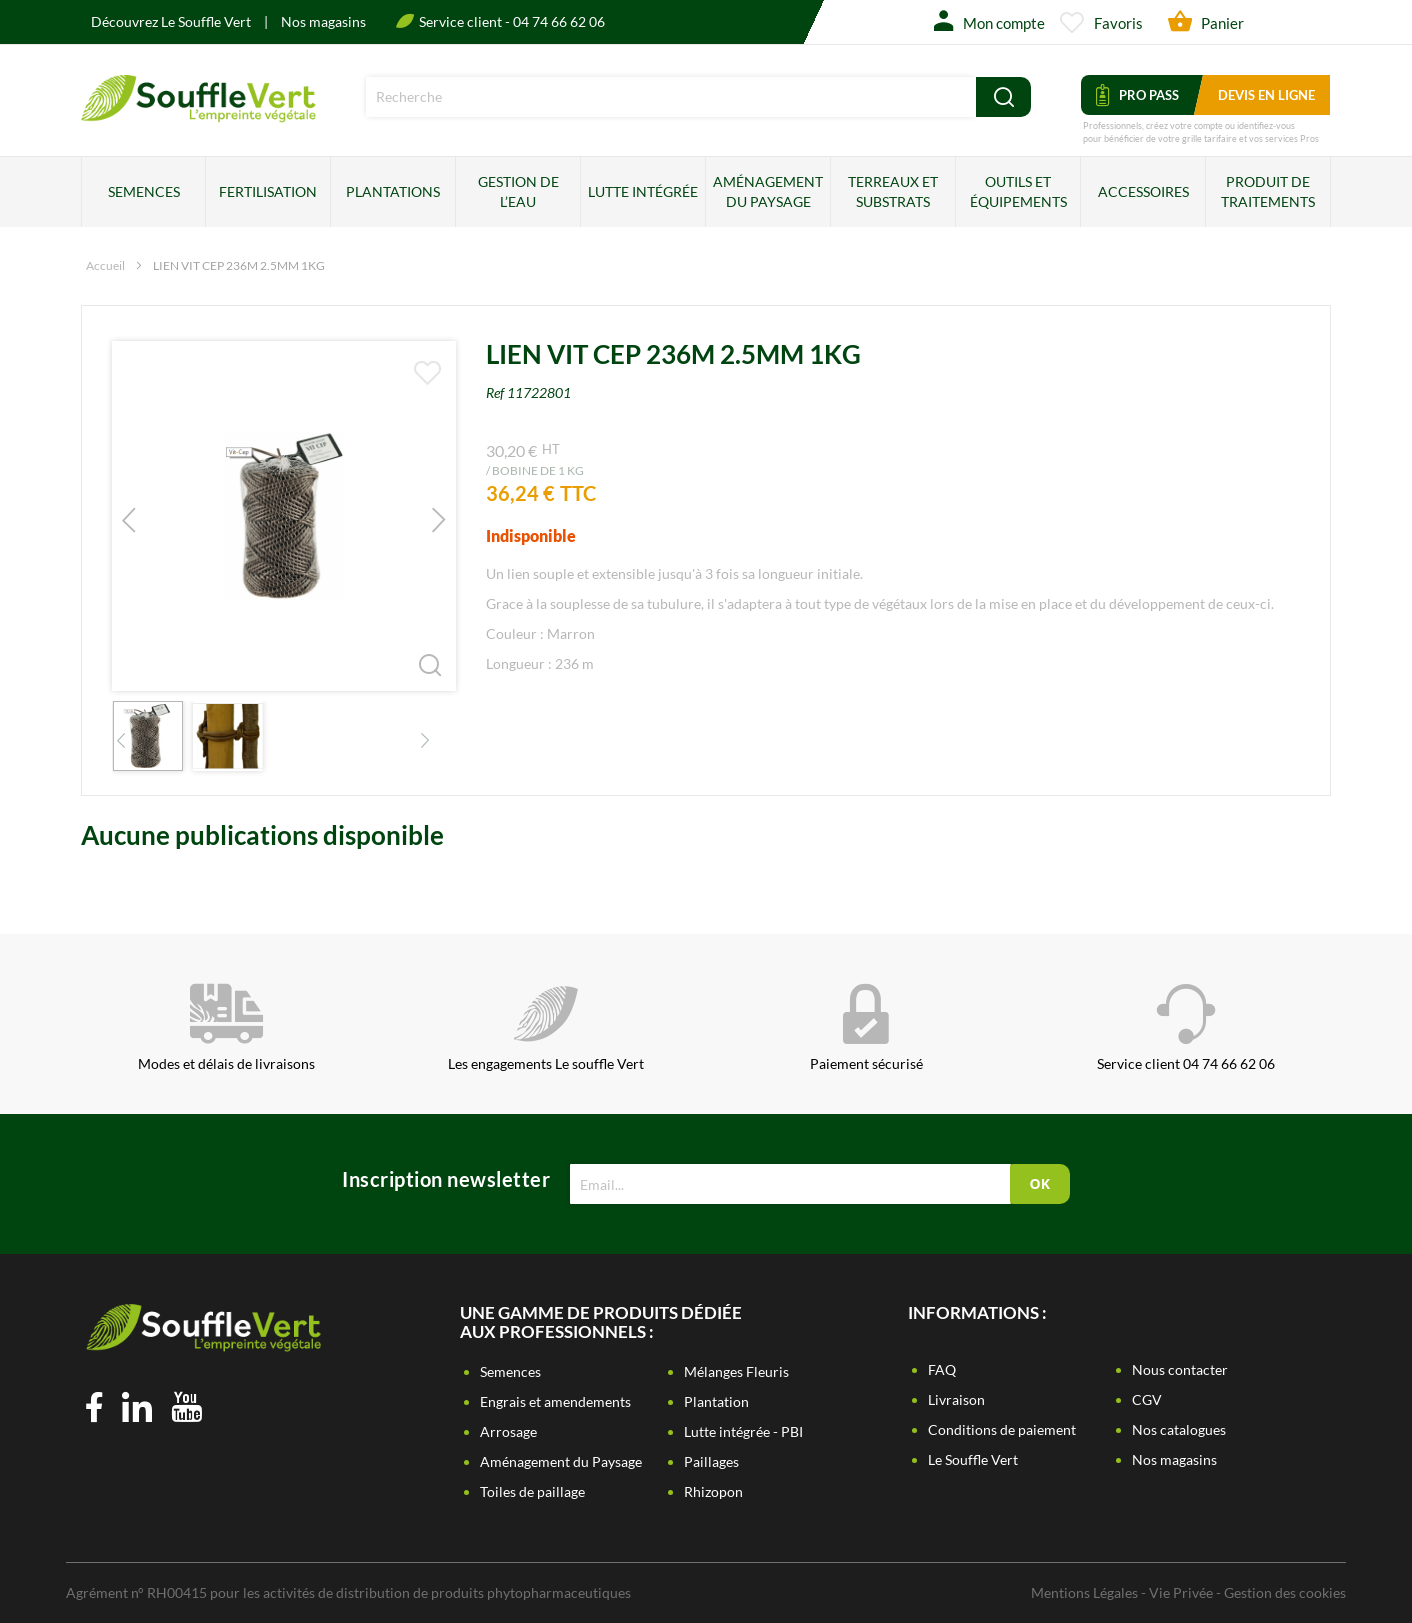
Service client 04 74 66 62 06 (1186, 1028)
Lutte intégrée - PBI (743, 1431)
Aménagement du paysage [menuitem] (768, 191)
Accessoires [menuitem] (1143, 191)
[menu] (706, 192)
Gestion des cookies (1285, 1592)
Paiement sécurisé (866, 1028)
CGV (1147, 1399)
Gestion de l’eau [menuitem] (518, 191)
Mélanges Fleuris (736, 1371)
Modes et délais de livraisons (226, 1028)
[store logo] (198, 115)
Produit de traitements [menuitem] (1268, 191)
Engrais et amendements (555, 1401)
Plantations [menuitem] (393, 191)
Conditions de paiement (1002, 1429)
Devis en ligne (1266, 95)
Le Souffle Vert (973, 1459)
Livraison (956, 1399)
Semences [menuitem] (144, 191)
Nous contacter (1180, 1369)
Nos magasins (323, 21)
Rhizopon (713, 1491)
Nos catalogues (1179, 1429)
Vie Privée (1181, 1592)
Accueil (105, 265)
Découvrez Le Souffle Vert (172, 21)
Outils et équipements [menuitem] (1018, 191)
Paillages (711, 1461)
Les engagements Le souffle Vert (546, 1028)
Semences (510, 1371)
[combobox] (671, 97)
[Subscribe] (1040, 1184)
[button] (416, 651)
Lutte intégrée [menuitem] (643, 191)
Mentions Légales (1084, 1592)
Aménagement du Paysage (561, 1461)
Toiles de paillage (532, 1491)
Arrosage (508, 1431)
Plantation (716, 1401)
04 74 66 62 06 (559, 21)
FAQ (942, 1369)
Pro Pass (1137, 95)
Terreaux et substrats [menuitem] (893, 191)
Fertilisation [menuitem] (268, 191)
